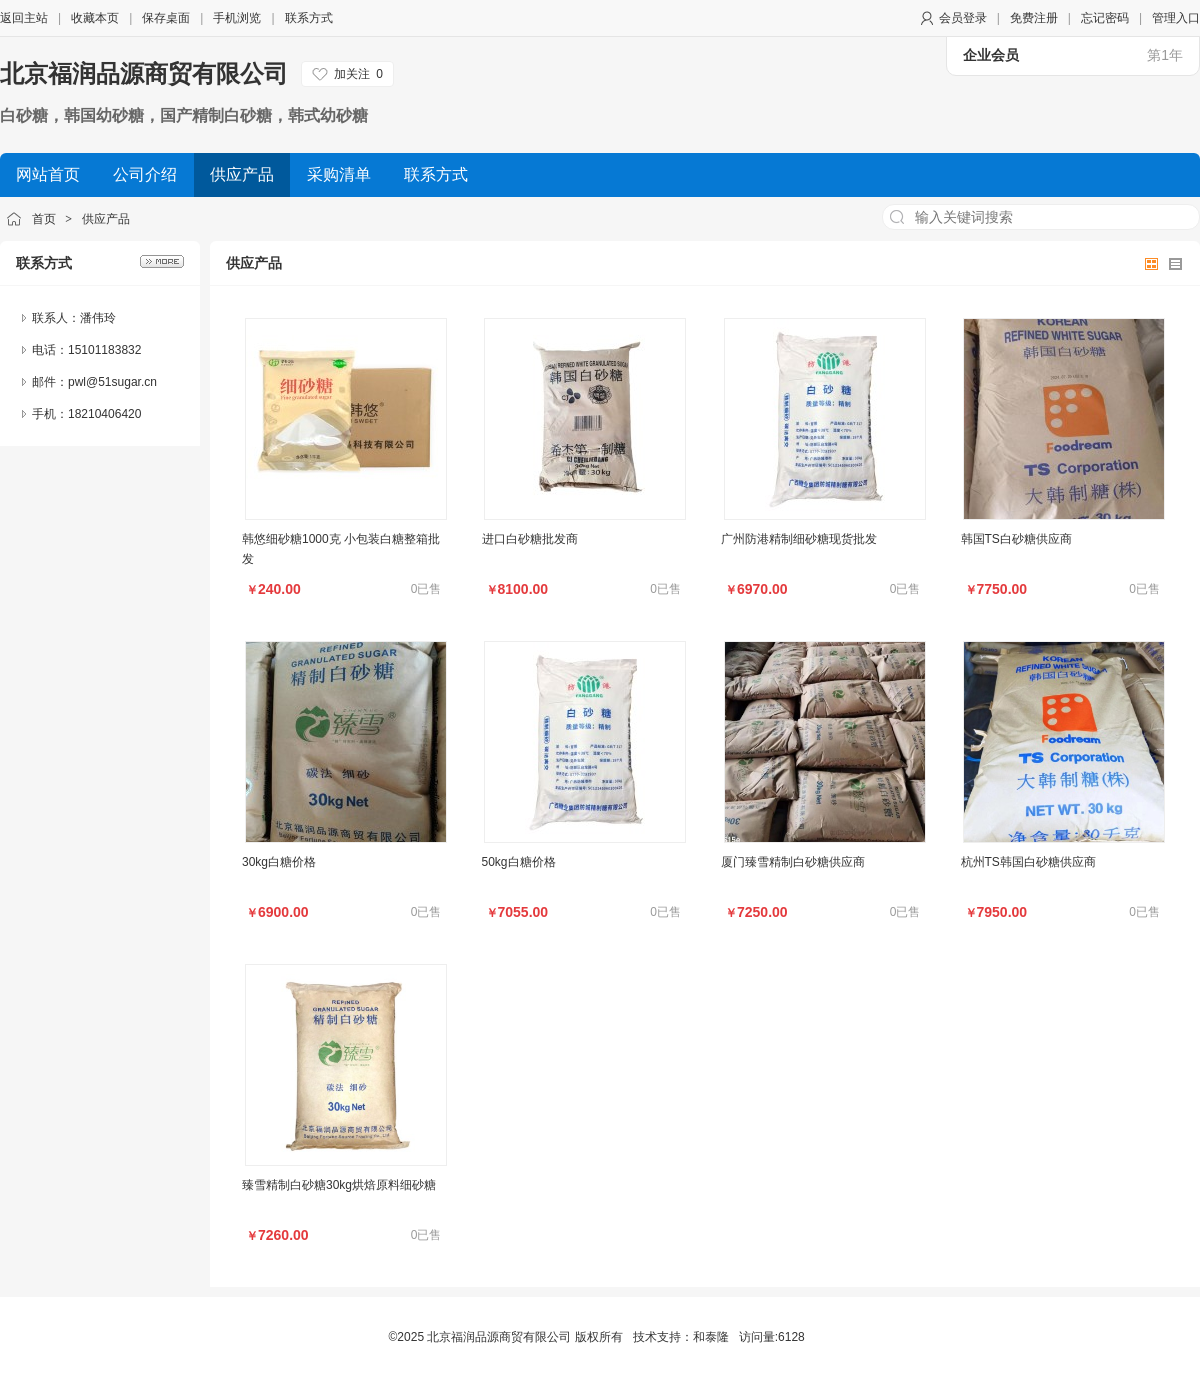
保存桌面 (166, 18)
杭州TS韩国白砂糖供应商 (1028, 862)
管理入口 (1176, 18)
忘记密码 (1105, 18)
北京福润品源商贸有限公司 (144, 73)
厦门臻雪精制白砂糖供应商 (793, 862)
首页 (44, 219)
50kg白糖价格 (519, 862)
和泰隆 (711, 1337)
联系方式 (309, 18)
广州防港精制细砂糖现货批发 (799, 539)
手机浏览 (237, 18)
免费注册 (1034, 18)
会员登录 (963, 18)
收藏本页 (95, 18)
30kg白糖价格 (279, 862)
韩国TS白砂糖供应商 (1016, 539)
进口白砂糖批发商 (530, 539)
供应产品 (106, 219)
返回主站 (24, 18)
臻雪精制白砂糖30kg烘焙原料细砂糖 (339, 1185)
